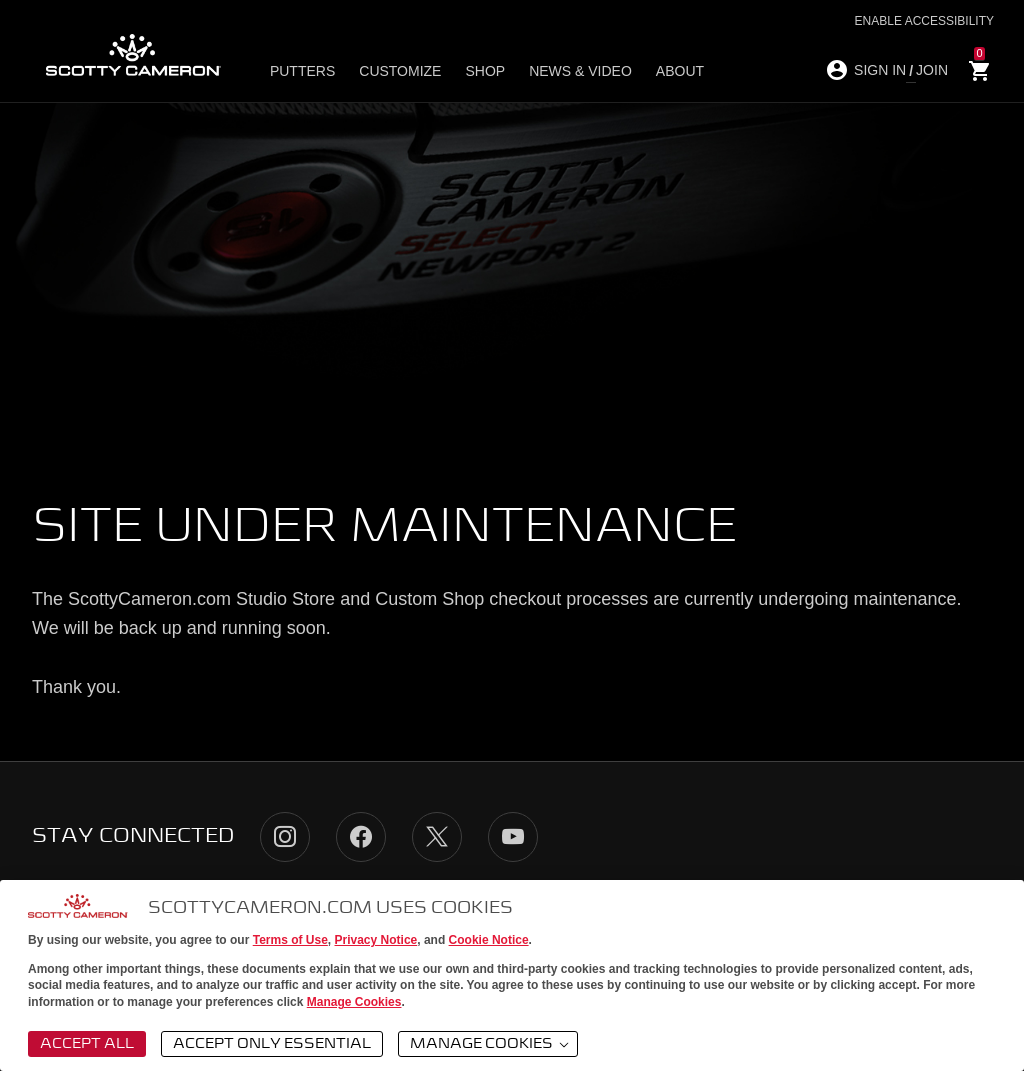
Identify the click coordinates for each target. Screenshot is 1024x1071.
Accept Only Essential (272, 1044)
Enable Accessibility (924, 21)
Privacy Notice (376, 940)
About (680, 71)
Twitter (437, 837)
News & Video (580, 71)
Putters (302, 71)
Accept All (87, 1044)
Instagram (285, 837)
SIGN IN (880, 70)
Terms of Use (290, 940)
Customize (400, 71)
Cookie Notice (489, 940)
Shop (485, 71)
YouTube (513, 837)
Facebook (361, 837)
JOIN (932, 70)
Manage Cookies (354, 1002)
